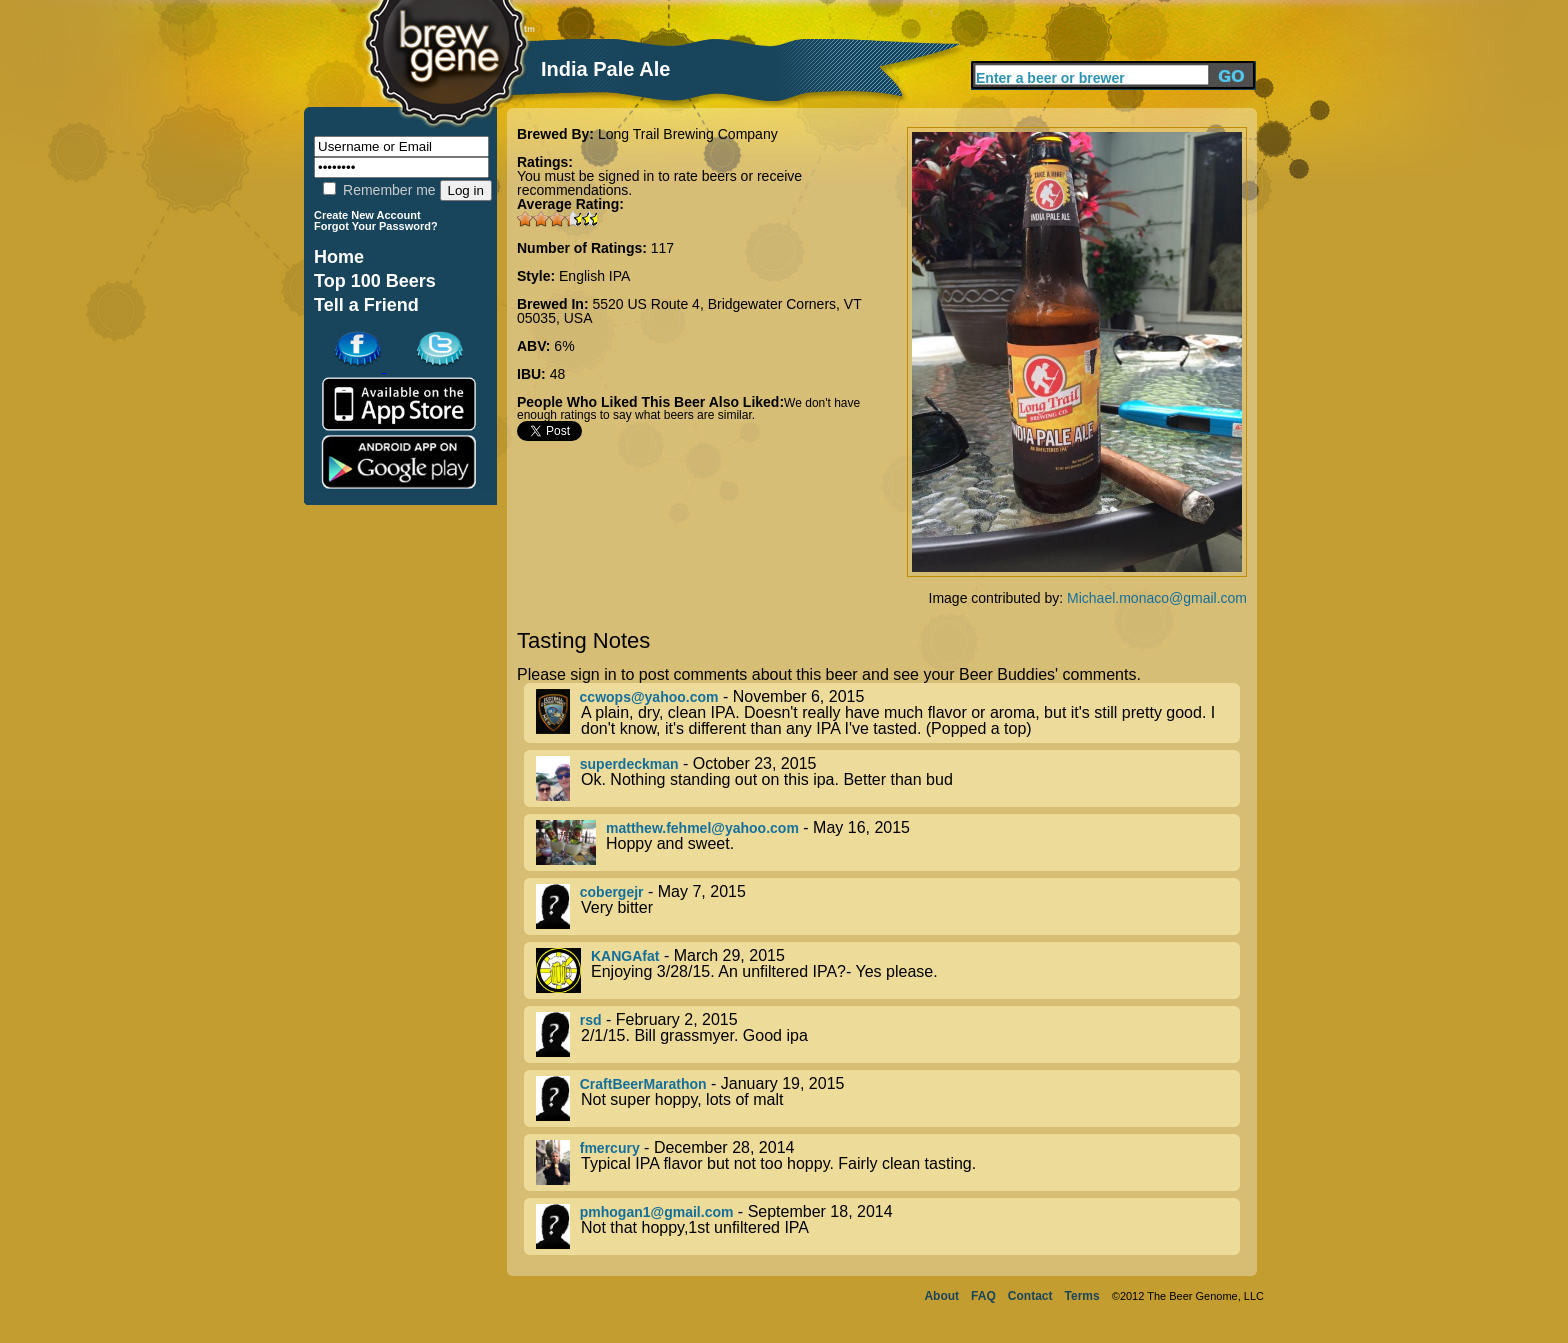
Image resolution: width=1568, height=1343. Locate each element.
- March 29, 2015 (888, 970)
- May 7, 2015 (888, 906)
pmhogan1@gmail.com (657, 1212)
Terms (1082, 1296)
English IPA (594, 276)
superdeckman (629, 764)
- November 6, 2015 (888, 713)
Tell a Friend (366, 305)
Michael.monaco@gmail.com (1157, 598)
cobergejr (612, 892)
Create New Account (367, 215)
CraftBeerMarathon (643, 1084)
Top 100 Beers (375, 281)
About (941, 1296)
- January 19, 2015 (888, 1098)
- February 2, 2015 (888, 1034)
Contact (1030, 1296)
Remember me (379, 190)
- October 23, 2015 (888, 778)
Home (339, 257)
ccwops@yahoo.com (649, 697)
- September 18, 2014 (888, 1226)
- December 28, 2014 (888, 1162)
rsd (591, 1020)
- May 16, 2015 (888, 842)
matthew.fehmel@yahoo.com (702, 828)
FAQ (983, 1296)
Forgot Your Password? (376, 226)
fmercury (610, 1148)
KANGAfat (625, 956)
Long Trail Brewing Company (688, 134)
